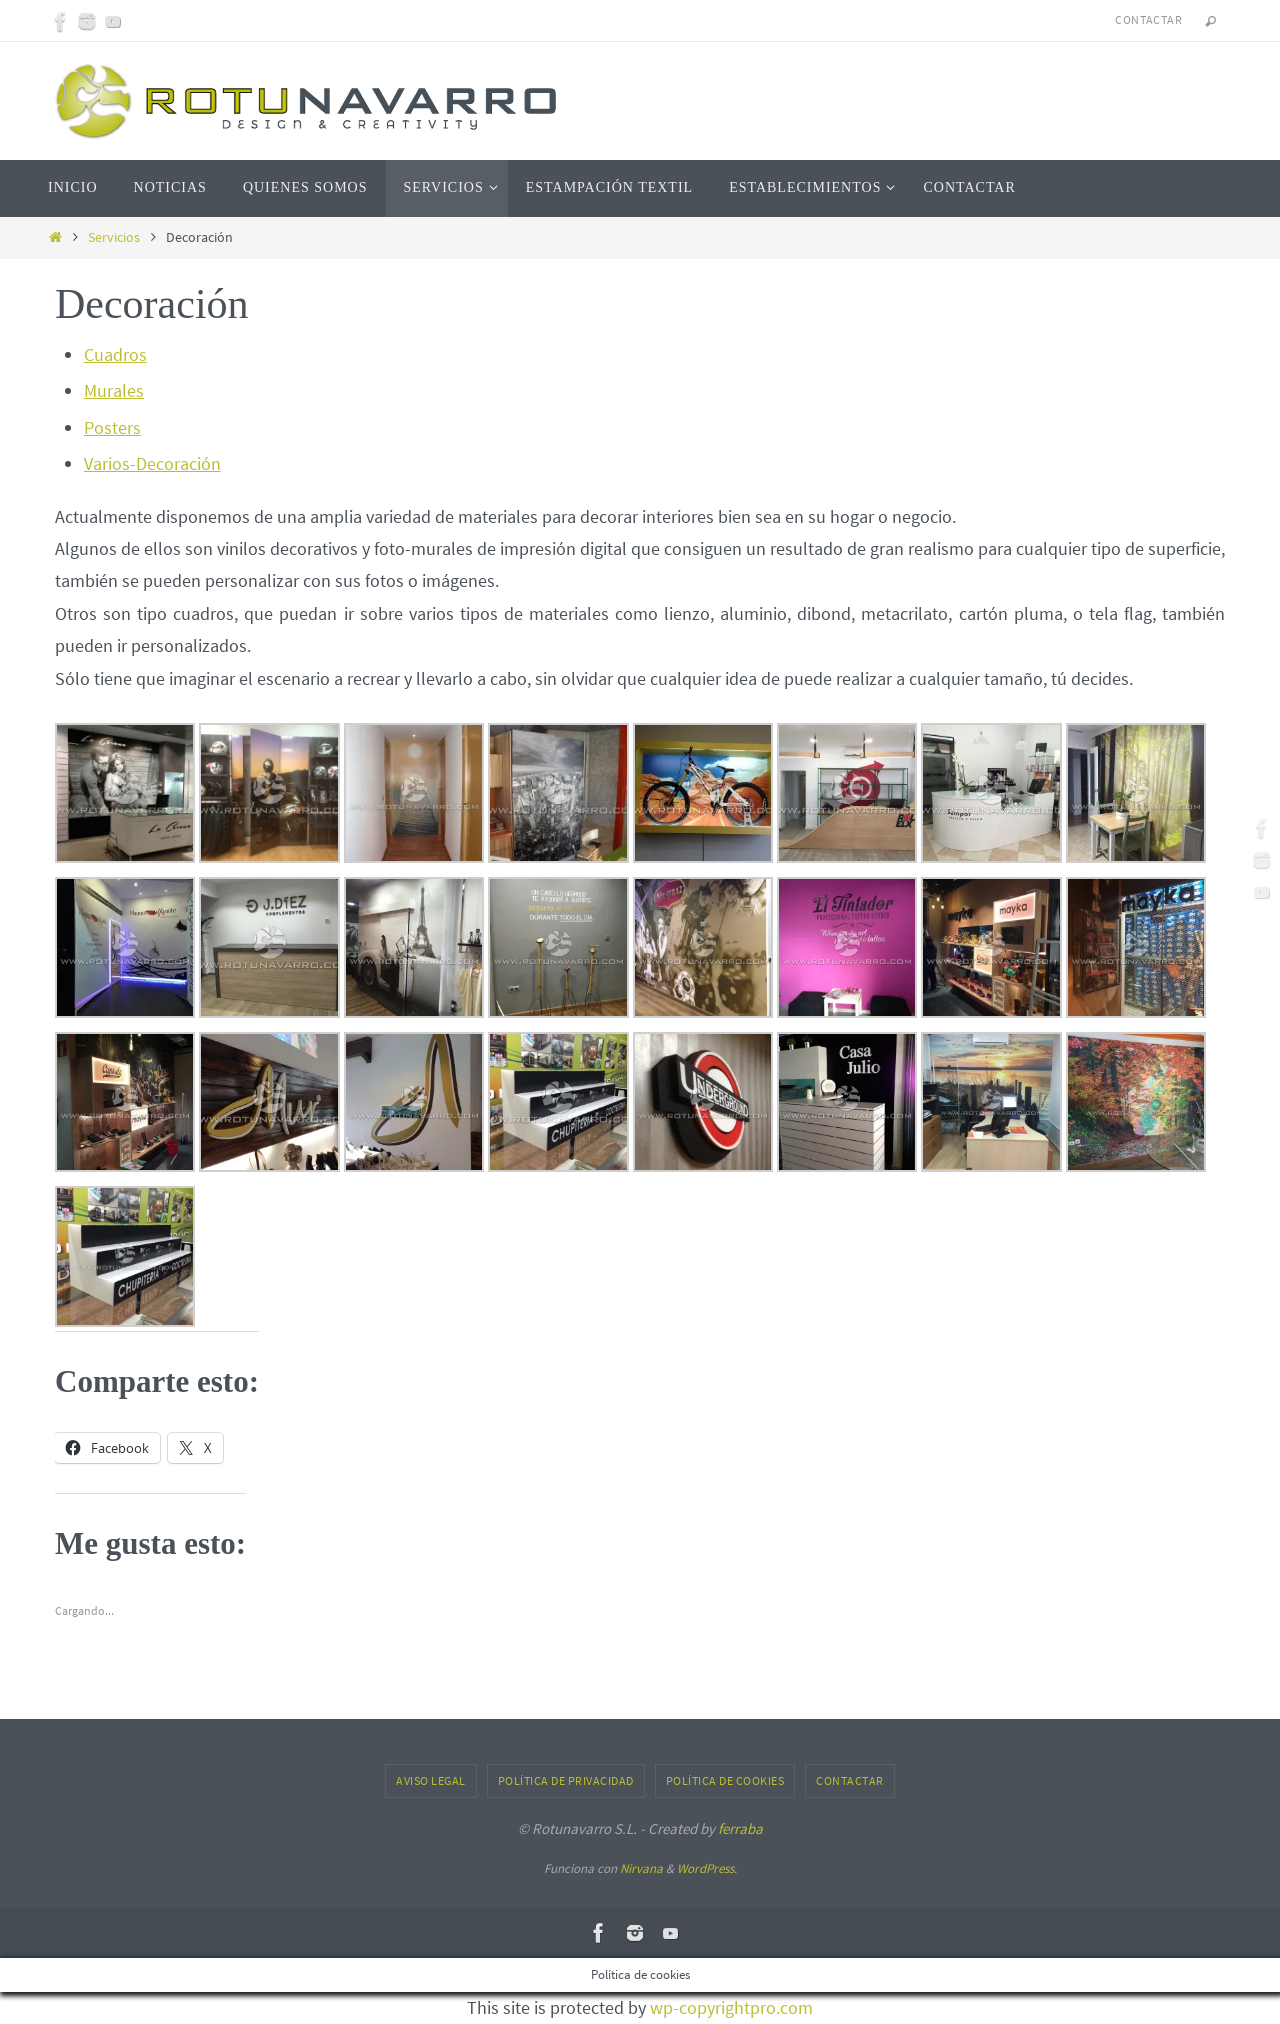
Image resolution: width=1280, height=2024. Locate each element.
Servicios (114, 237)
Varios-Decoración (152, 463)
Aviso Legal (431, 1780)
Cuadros (115, 354)
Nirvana (641, 1868)
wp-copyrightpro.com (731, 2007)
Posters (112, 427)
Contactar (1148, 19)
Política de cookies (725, 1780)
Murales (114, 390)
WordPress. (707, 1868)
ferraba (740, 1828)
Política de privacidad (566, 1780)
